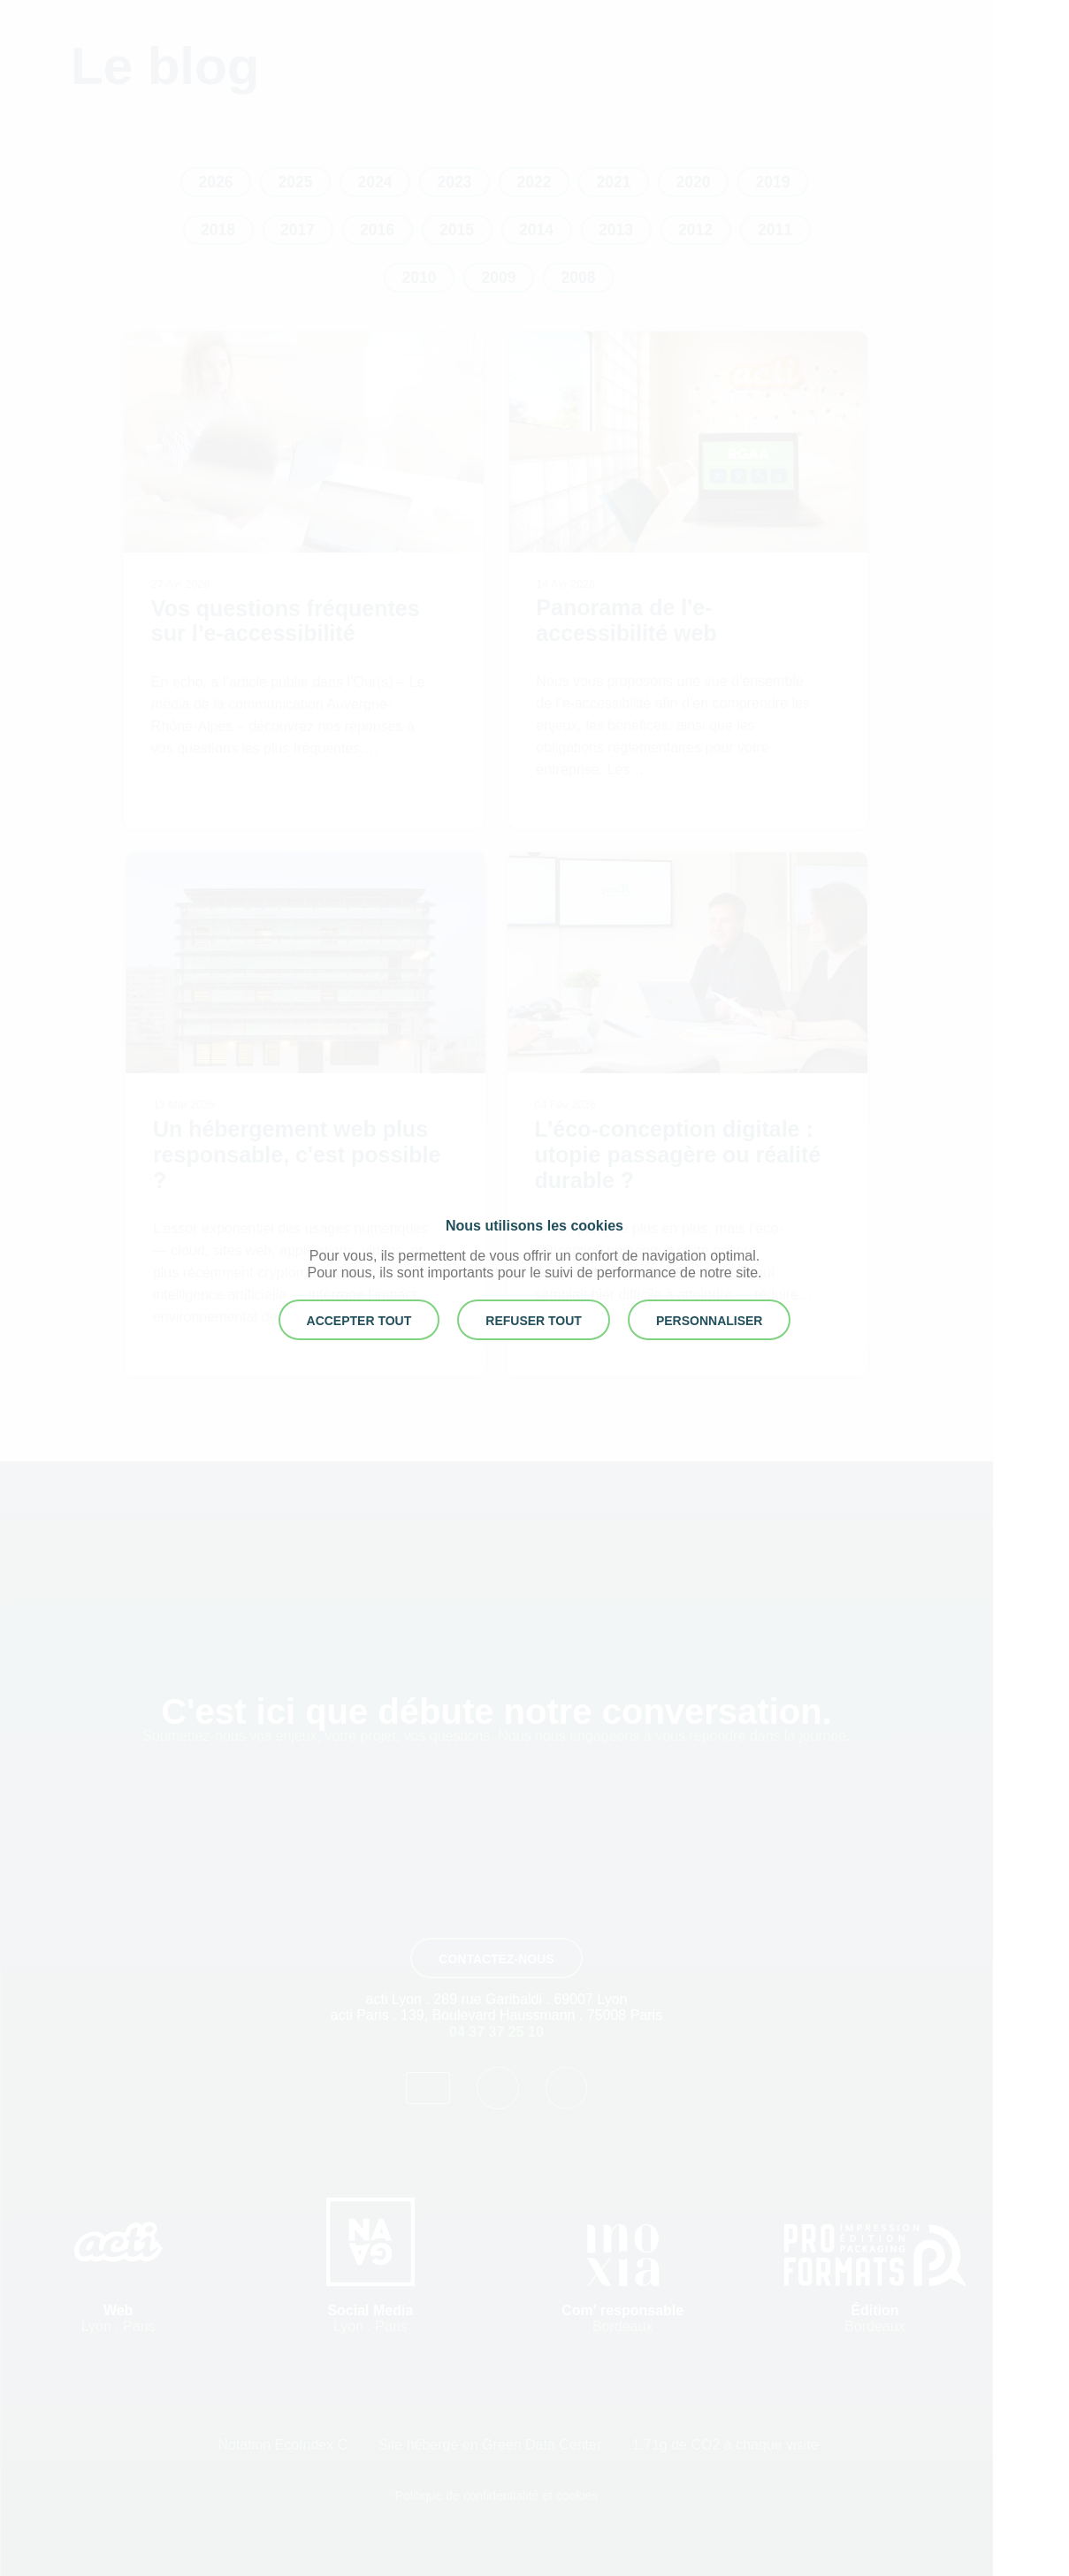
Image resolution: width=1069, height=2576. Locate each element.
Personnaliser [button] (709, 1321)
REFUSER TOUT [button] (533, 1321)
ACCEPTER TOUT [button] (359, 1321)
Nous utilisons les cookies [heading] (534, 1225)
